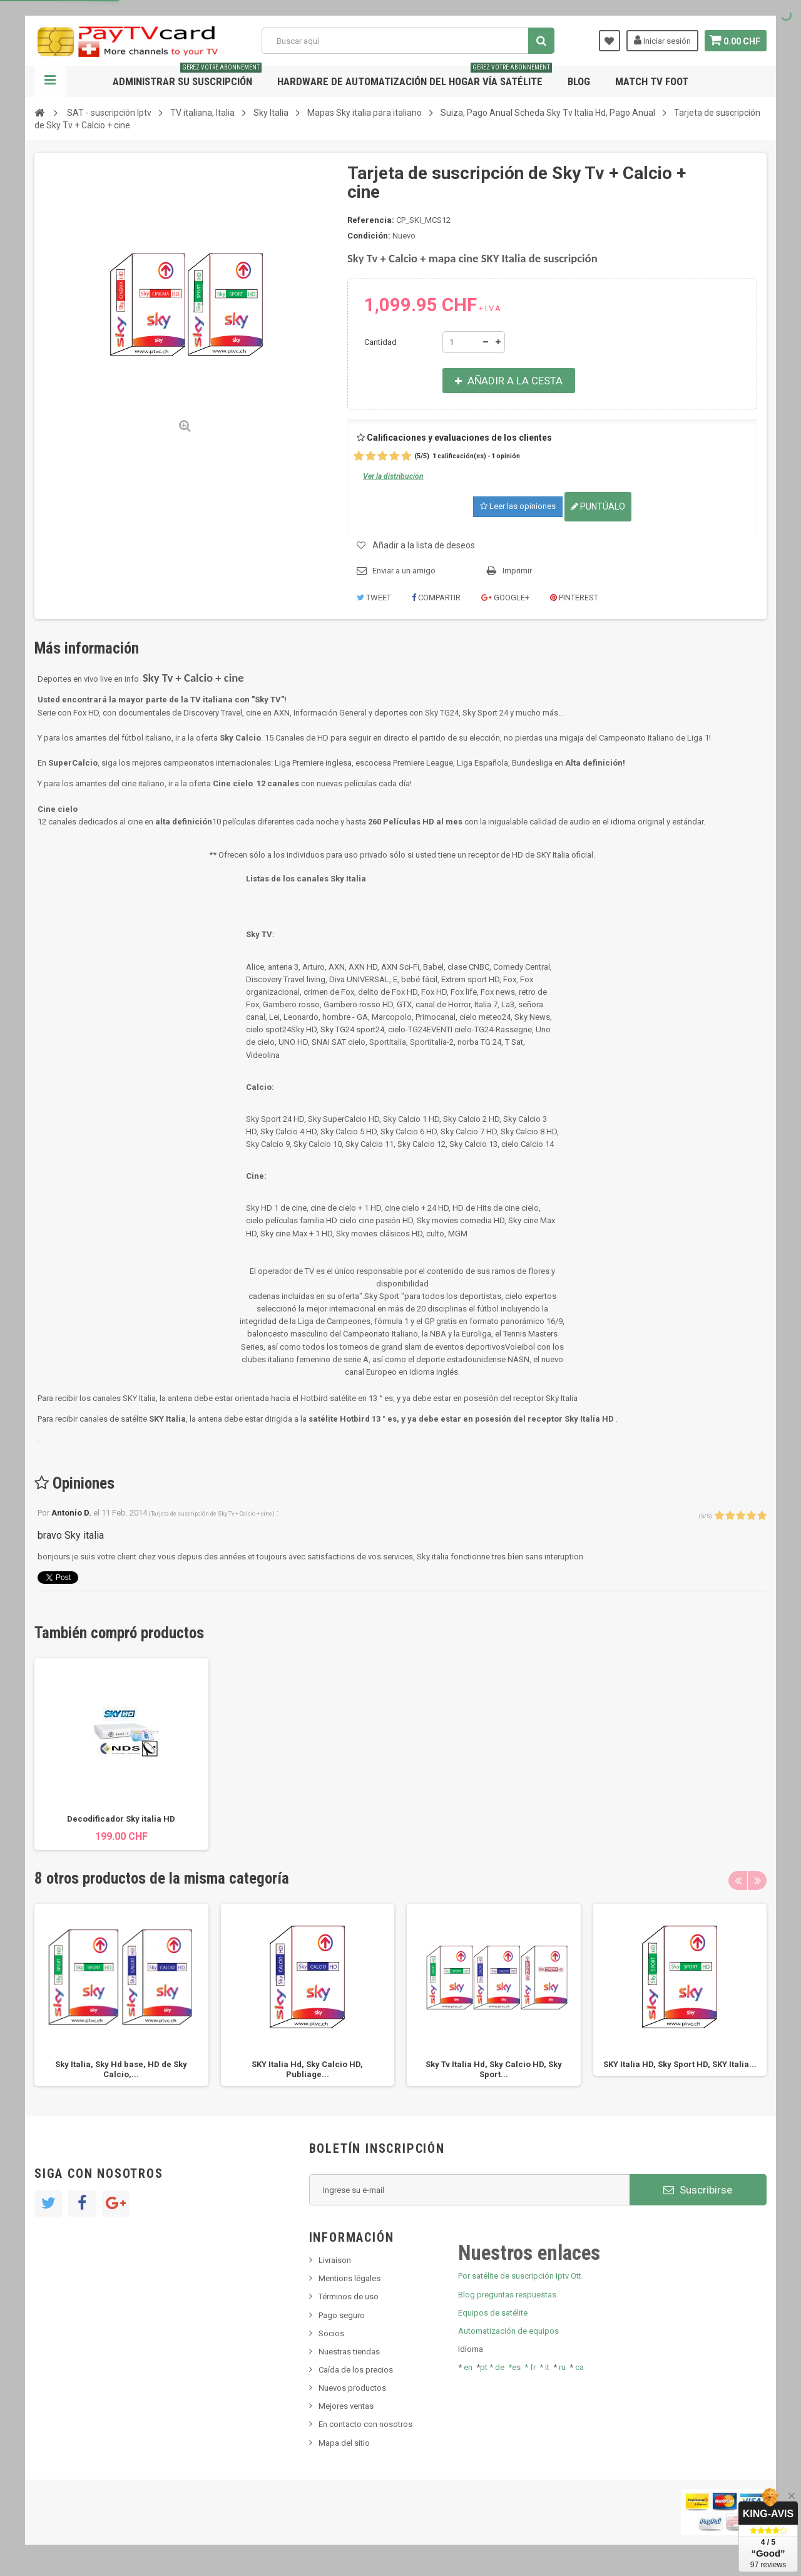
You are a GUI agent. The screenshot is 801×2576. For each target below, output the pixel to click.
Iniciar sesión (659, 40)
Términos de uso (349, 2296)
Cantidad (380, 342)
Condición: (368, 235)
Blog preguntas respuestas (507, 2294)
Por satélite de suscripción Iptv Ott (519, 2276)
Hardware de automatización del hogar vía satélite (414, 77)
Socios (331, 2333)
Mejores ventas (346, 2406)
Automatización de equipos (508, 2331)
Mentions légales (349, 2278)
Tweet (374, 597)
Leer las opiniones (518, 506)
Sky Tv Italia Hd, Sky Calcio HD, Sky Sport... (494, 2069)
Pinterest (574, 597)
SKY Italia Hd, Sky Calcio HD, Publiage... (307, 2069)
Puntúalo (598, 506)
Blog (579, 81)
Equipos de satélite (493, 2312)
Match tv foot (651, 81)
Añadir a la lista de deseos (423, 545)
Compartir (436, 597)
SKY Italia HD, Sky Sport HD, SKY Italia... (680, 2064)
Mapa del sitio (344, 2443)
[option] (121, 1754)
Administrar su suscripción (187, 77)
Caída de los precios (356, 2369)
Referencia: (370, 220)
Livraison (335, 2260)
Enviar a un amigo (404, 570)
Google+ (505, 597)
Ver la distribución (393, 476)
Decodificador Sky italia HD (121, 1819)
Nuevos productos (352, 2388)
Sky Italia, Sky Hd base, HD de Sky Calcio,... (121, 2069)
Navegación (50, 81)
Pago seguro (342, 2315)
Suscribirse (697, 2189)
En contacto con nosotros (365, 2424)
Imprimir (517, 570)
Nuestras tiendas (349, 2351)
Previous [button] (737, 1880)
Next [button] (757, 1880)
